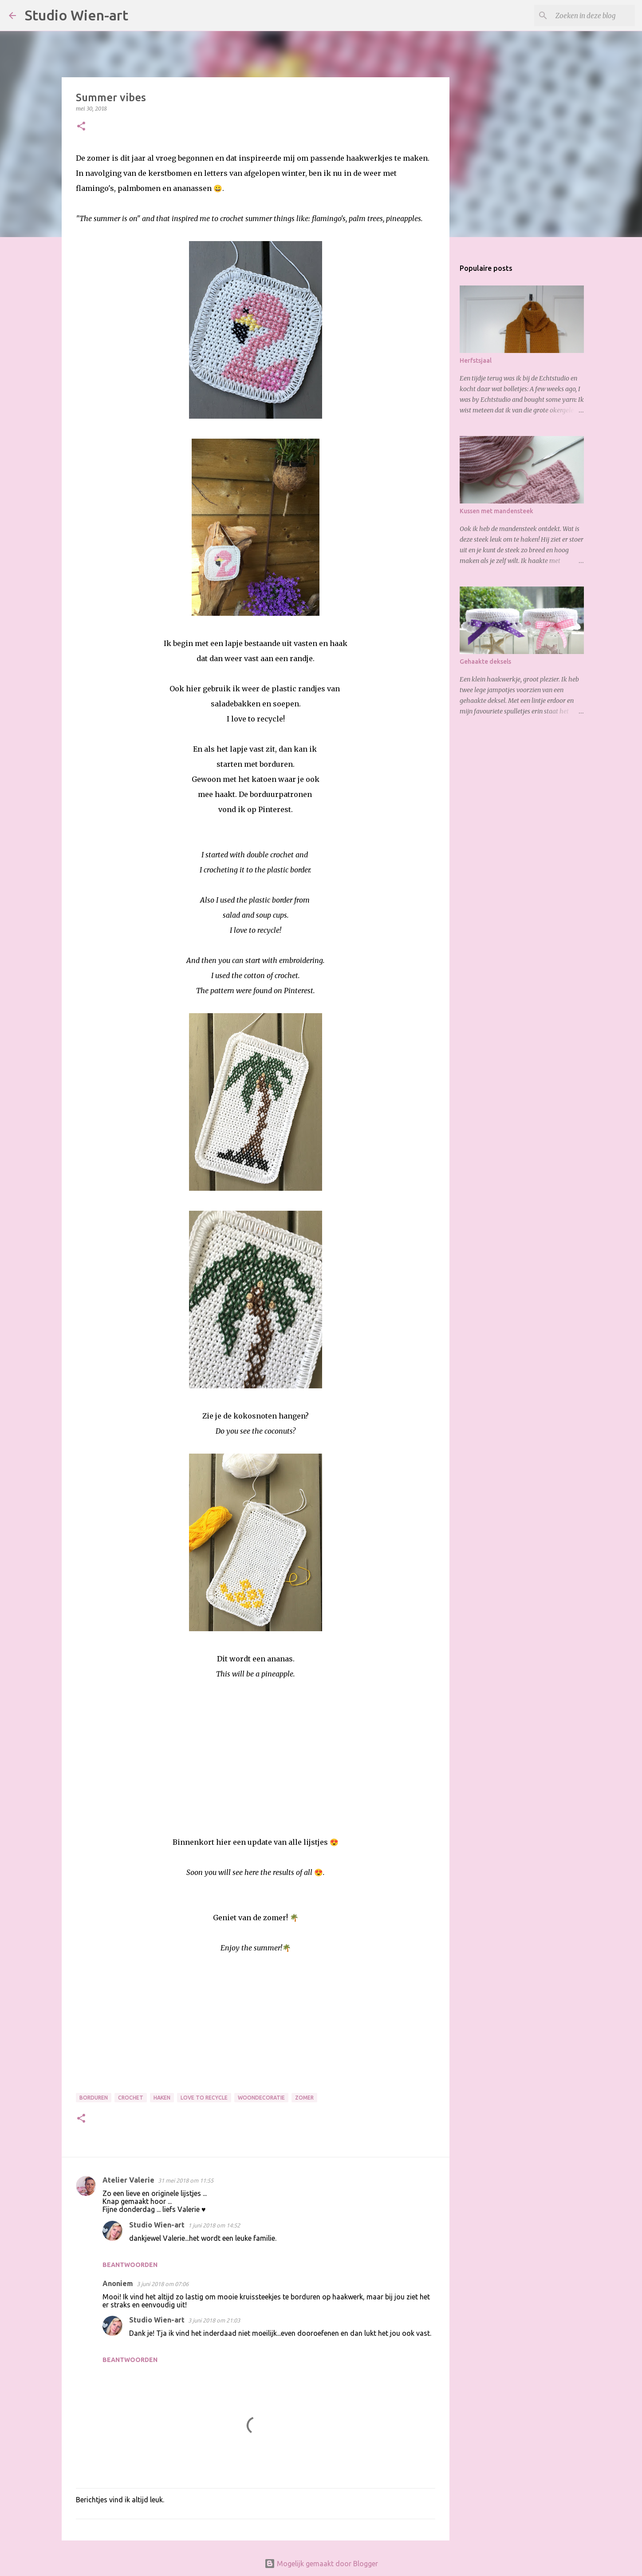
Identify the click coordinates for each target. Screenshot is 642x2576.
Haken (162, 2097)
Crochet (130, 2097)
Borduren (93, 2097)
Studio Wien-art (76, 15)
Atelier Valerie (128, 2180)
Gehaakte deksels (485, 661)
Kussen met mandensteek (496, 511)
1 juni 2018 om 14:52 (214, 2225)
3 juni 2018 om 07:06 (163, 2284)
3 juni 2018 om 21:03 (214, 2320)
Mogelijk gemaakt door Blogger (321, 2564)
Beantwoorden (130, 2264)
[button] (81, 127)
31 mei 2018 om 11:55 (185, 2180)
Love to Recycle (204, 2097)
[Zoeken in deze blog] (588, 15)
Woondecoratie (261, 2097)
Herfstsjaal (476, 360)
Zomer (304, 2097)
